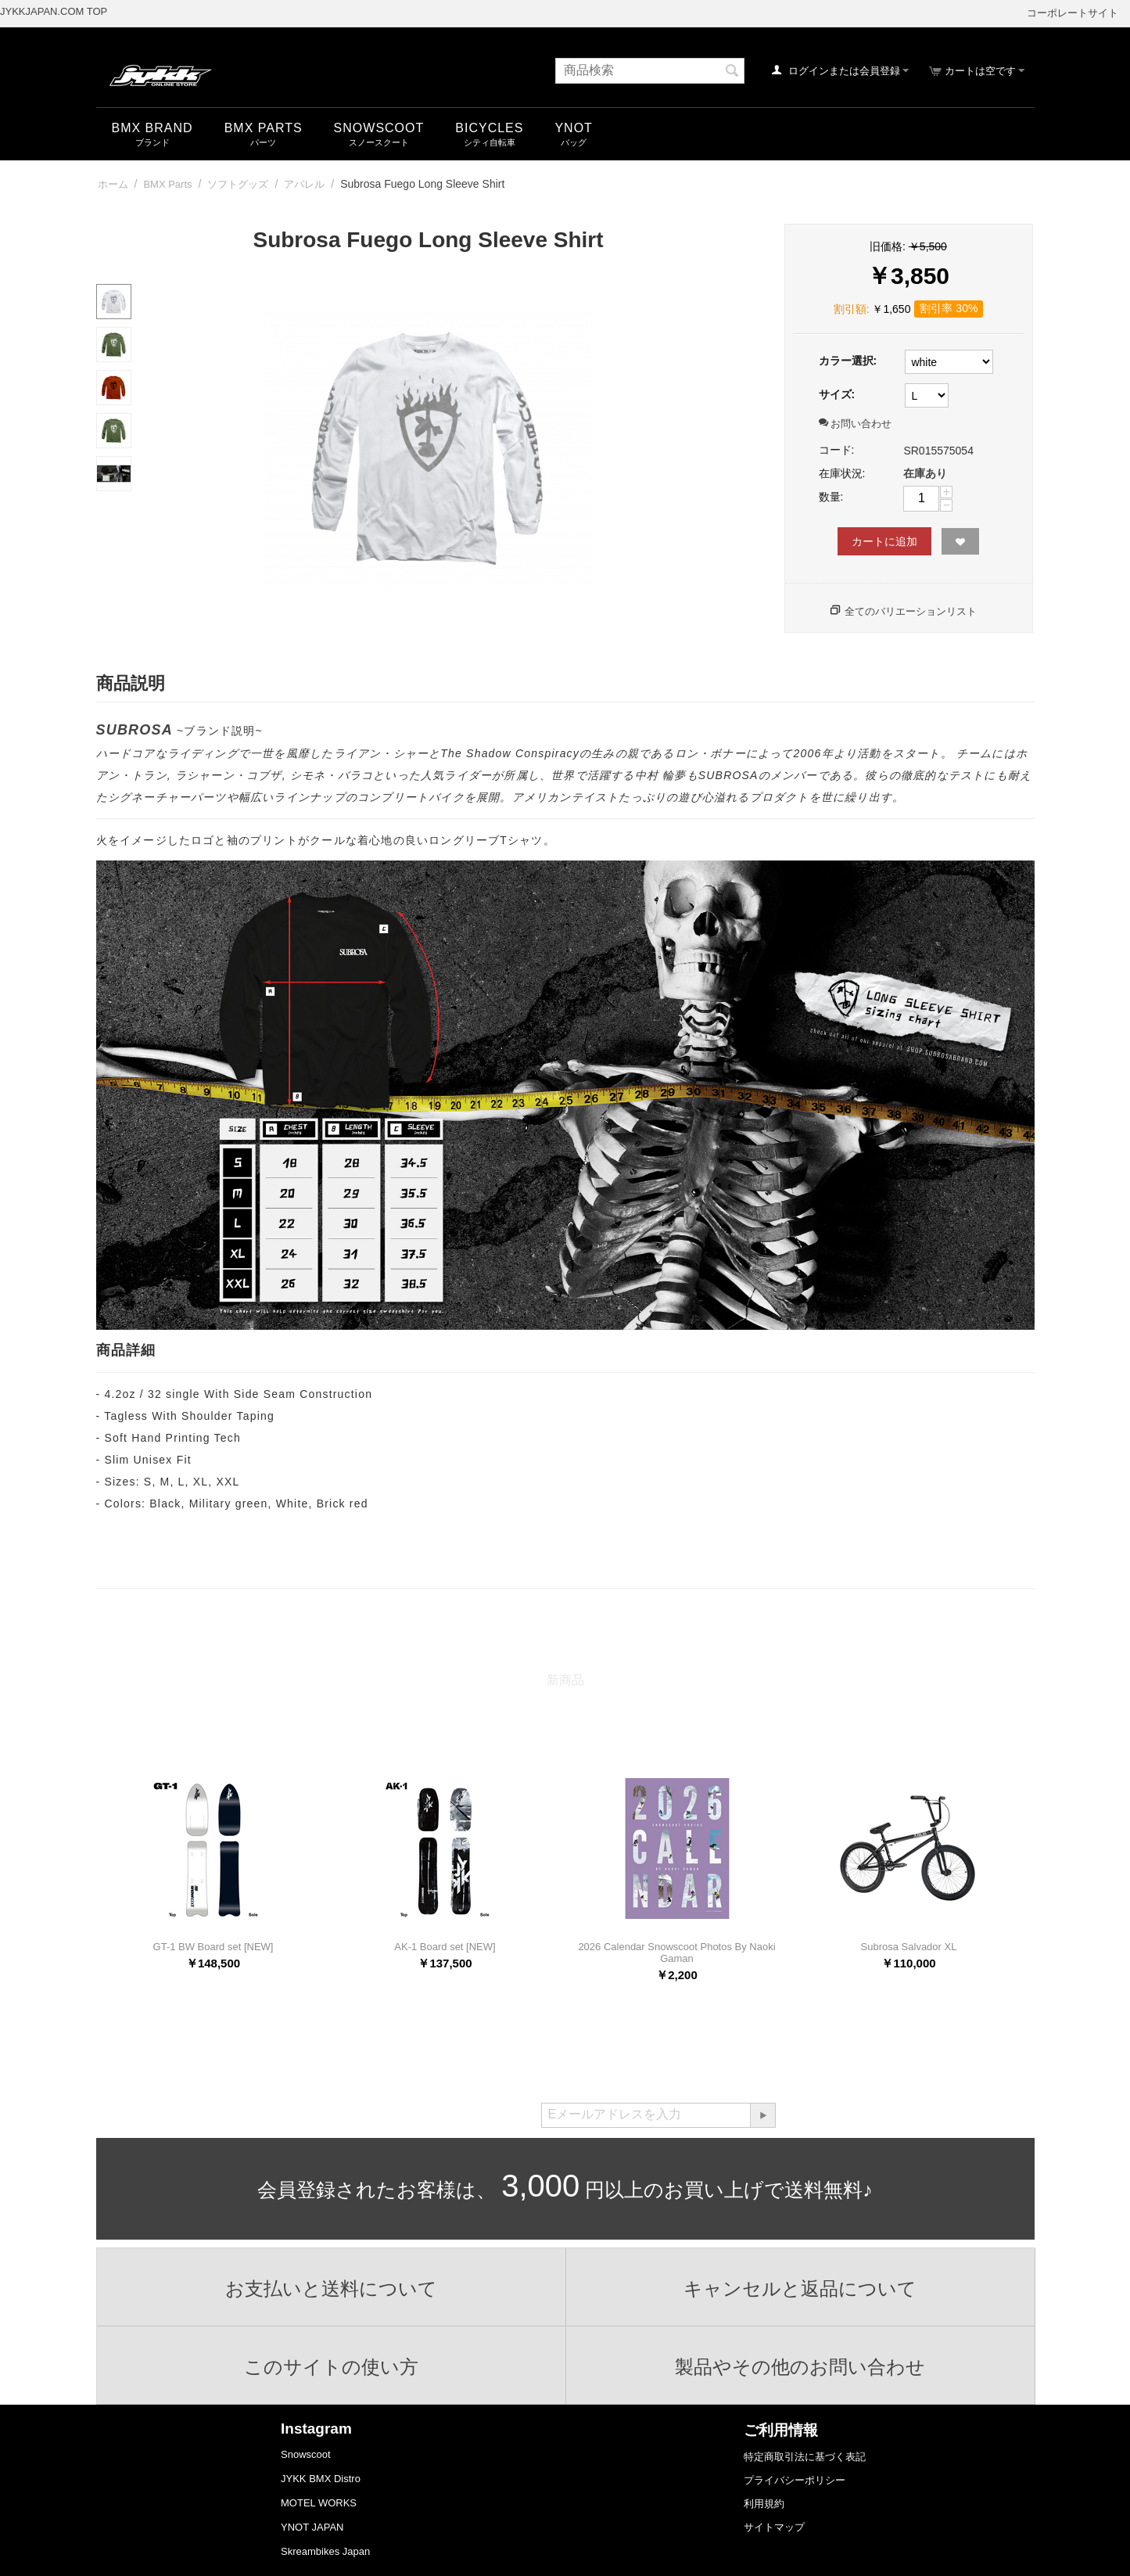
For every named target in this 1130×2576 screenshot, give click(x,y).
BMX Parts (263, 128)
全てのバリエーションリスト (911, 611)
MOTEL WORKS (319, 2503)
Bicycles (489, 128)
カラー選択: (848, 360)
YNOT (573, 128)
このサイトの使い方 (331, 2367)
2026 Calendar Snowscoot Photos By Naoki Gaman (676, 1952)
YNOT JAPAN (312, 2527)
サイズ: (837, 394)
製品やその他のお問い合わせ (800, 2367)
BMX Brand (152, 128)
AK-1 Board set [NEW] (444, 1947)
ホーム (113, 184)
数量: (831, 496)
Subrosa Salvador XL (909, 1947)
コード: (837, 450)
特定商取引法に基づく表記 (805, 2457)
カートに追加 (884, 541)
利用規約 (764, 2504)
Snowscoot (306, 2454)
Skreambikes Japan (325, 2551)
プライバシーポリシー (794, 2480)
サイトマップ (774, 2527)
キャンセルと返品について (800, 2289)
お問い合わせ (855, 423)
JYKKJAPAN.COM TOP (53, 11)
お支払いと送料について (331, 2289)
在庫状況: (842, 473)
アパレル (304, 184)
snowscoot (379, 128)
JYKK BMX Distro (321, 2478)
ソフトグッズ (237, 184)
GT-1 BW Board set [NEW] (213, 1947)
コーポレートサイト (1072, 13)
